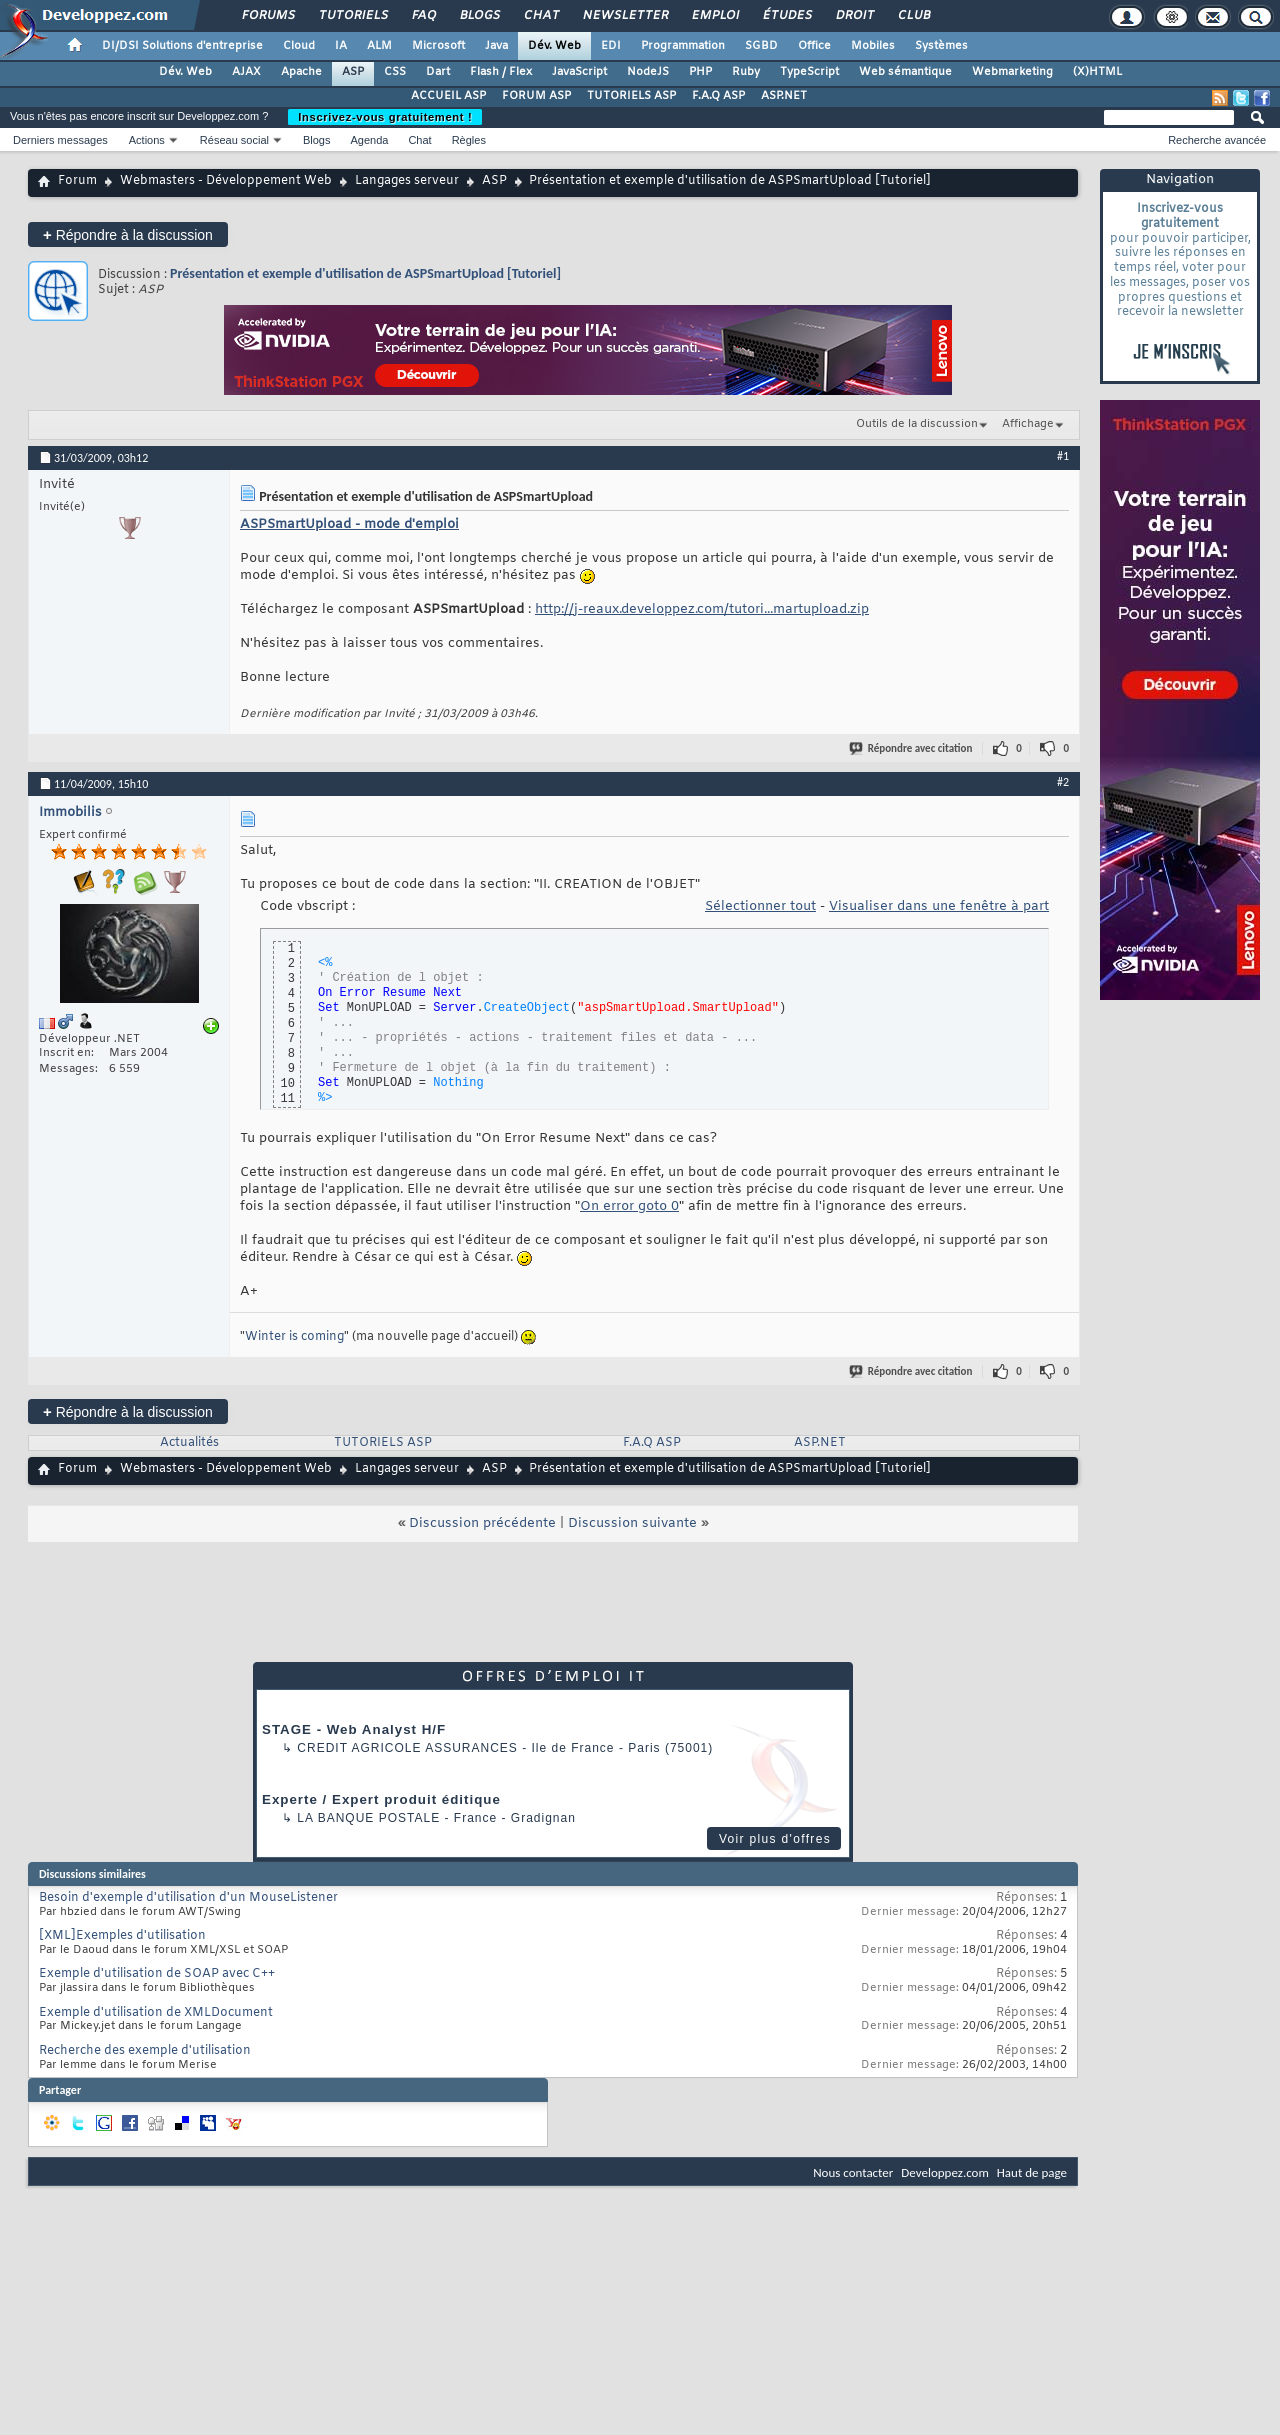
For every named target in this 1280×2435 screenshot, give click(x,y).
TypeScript (809, 72)
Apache (301, 72)
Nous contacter (853, 2172)
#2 (1063, 782)
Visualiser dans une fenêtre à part (939, 906)
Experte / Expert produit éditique (381, 1799)
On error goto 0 (629, 1206)
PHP (700, 72)
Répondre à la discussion (128, 234)
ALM (379, 46)
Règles (469, 140)
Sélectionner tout (760, 906)
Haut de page (1032, 2172)
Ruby (746, 72)
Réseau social (234, 140)
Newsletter (624, 16)
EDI (611, 46)
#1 (1063, 456)
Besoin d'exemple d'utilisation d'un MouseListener (188, 1898)
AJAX (246, 72)
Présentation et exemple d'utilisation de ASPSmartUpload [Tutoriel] (365, 273)
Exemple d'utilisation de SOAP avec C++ (157, 1974)
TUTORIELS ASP (631, 96)
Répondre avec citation (912, 748)
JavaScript (579, 72)
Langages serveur (407, 181)
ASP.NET (784, 96)
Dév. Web (554, 46)
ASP (353, 72)
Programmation (683, 46)
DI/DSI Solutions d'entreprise (182, 46)
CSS (395, 72)
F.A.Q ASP (718, 96)
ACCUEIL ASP (448, 96)
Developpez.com (945, 2172)
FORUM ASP (536, 96)
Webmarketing (1012, 72)
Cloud (299, 46)
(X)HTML (1097, 72)
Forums (267, 16)
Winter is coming (294, 1337)
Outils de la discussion (917, 424)
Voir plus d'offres (775, 1839)
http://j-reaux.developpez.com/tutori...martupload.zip (702, 609)
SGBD (761, 46)
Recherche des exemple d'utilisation (145, 2051)
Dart (438, 72)
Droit (854, 16)
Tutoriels (352, 16)
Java (496, 46)
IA (341, 46)
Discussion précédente (482, 1523)
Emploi (714, 16)
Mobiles (873, 46)
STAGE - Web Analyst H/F (354, 1729)
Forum (77, 181)
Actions (147, 140)
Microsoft (438, 46)
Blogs (479, 16)
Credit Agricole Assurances (407, 1748)
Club (913, 16)
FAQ (423, 16)
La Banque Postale (368, 1818)
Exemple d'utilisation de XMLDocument (156, 2013)
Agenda (369, 140)
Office (814, 46)
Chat (540, 16)
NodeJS (648, 72)
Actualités (189, 1443)
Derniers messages (60, 140)
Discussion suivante (632, 1523)
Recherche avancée (1217, 140)
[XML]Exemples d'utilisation (122, 1936)
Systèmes (941, 46)
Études (786, 16)
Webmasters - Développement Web (226, 181)
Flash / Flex (501, 72)
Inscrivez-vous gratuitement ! (385, 117)
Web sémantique (905, 72)
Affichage (1028, 424)
